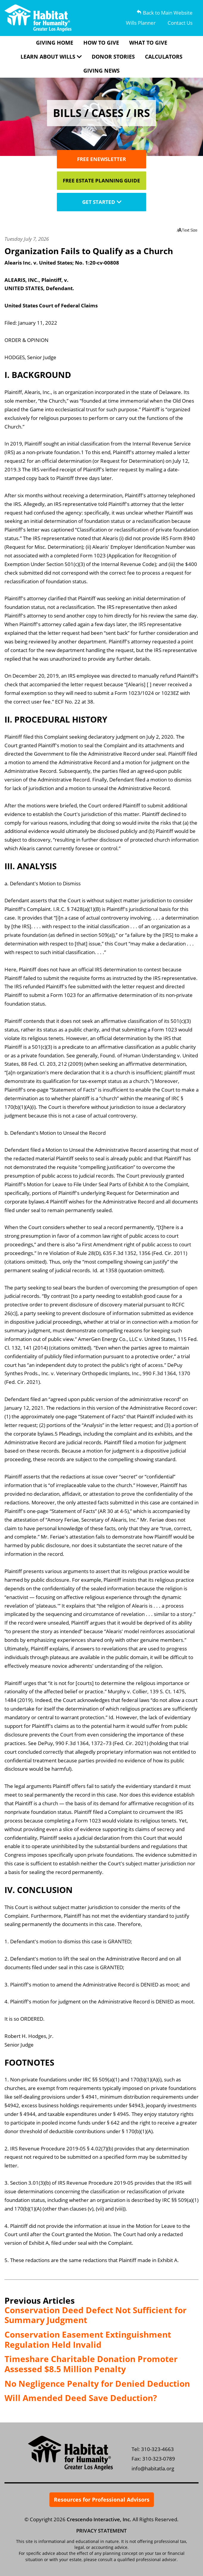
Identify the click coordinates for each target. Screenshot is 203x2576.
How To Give (101, 42)
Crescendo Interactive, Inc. (99, 2519)
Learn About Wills (48, 56)
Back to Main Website (165, 12)
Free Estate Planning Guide (101, 180)
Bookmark (174, 2283)
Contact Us (180, 22)
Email (77, 2283)
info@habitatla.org (153, 2468)
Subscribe (126, 2283)
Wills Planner (141, 22)
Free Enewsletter (101, 159)
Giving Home (54, 42)
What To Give (148, 42)
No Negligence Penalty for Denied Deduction (97, 2383)
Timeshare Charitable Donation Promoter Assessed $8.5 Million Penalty (91, 2364)
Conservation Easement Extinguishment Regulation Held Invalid (87, 2339)
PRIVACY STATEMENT (101, 2530)
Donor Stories (113, 56)
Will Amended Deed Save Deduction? (80, 2397)
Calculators (163, 56)
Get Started (98, 201)
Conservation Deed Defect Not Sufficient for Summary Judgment (95, 2315)
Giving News (101, 70)
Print (29, 2283)
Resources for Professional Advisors (101, 2499)
